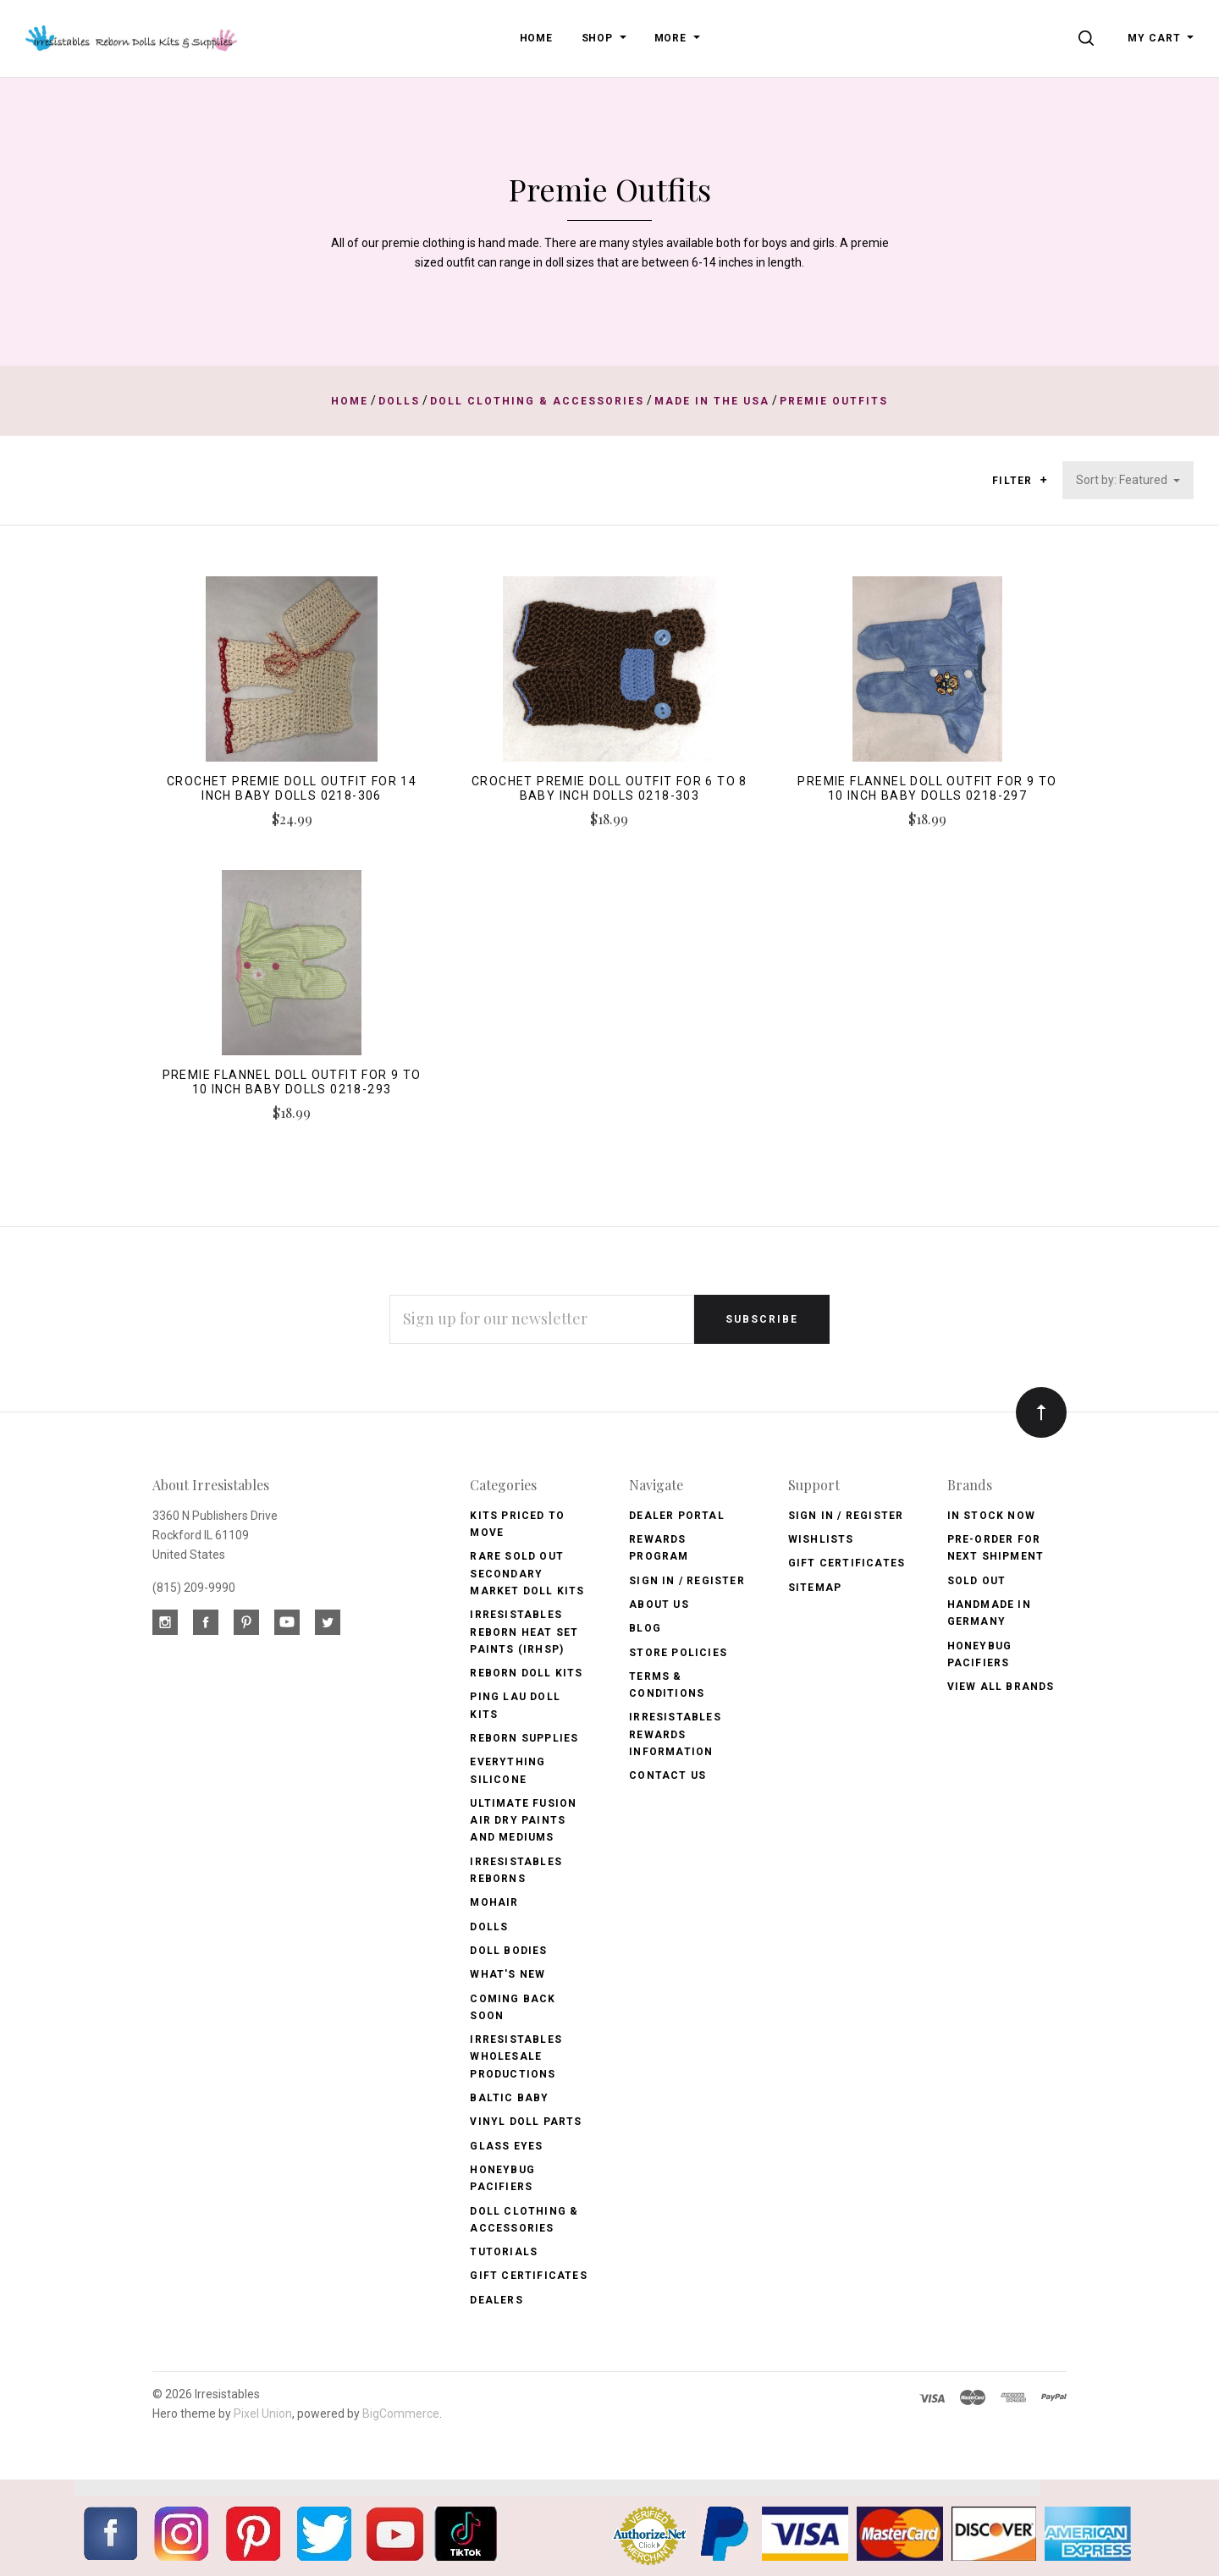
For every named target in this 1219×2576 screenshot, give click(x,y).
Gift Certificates (528, 2276)
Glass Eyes (506, 2146)
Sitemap (814, 1587)
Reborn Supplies (524, 1738)
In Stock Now (991, 1516)
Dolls (489, 1927)
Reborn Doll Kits (526, 1673)
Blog (645, 1628)
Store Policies (678, 1653)
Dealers (496, 2300)
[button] (1043, 480)
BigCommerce (400, 2413)
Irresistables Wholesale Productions (516, 2057)
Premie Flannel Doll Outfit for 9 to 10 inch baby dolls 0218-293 (292, 1082)
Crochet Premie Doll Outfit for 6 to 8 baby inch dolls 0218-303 (609, 788)
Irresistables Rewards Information (675, 1734)
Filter (1019, 481)
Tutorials (504, 2252)
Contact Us (667, 1775)
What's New (507, 1974)
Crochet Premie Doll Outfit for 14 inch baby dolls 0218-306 (291, 788)
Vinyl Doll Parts (526, 2121)
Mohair (494, 1902)
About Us (659, 1604)
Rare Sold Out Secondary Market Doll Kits (527, 1573)
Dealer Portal (677, 1516)
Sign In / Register (687, 1581)
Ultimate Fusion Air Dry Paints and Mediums (523, 1820)
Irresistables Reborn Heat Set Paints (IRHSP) (524, 1632)
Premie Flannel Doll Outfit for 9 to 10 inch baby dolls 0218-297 (926, 788)
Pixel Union (263, 2413)
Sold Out (977, 1581)
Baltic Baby (509, 2098)
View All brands (1001, 1687)
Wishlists (821, 1539)
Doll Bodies (508, 1951)
